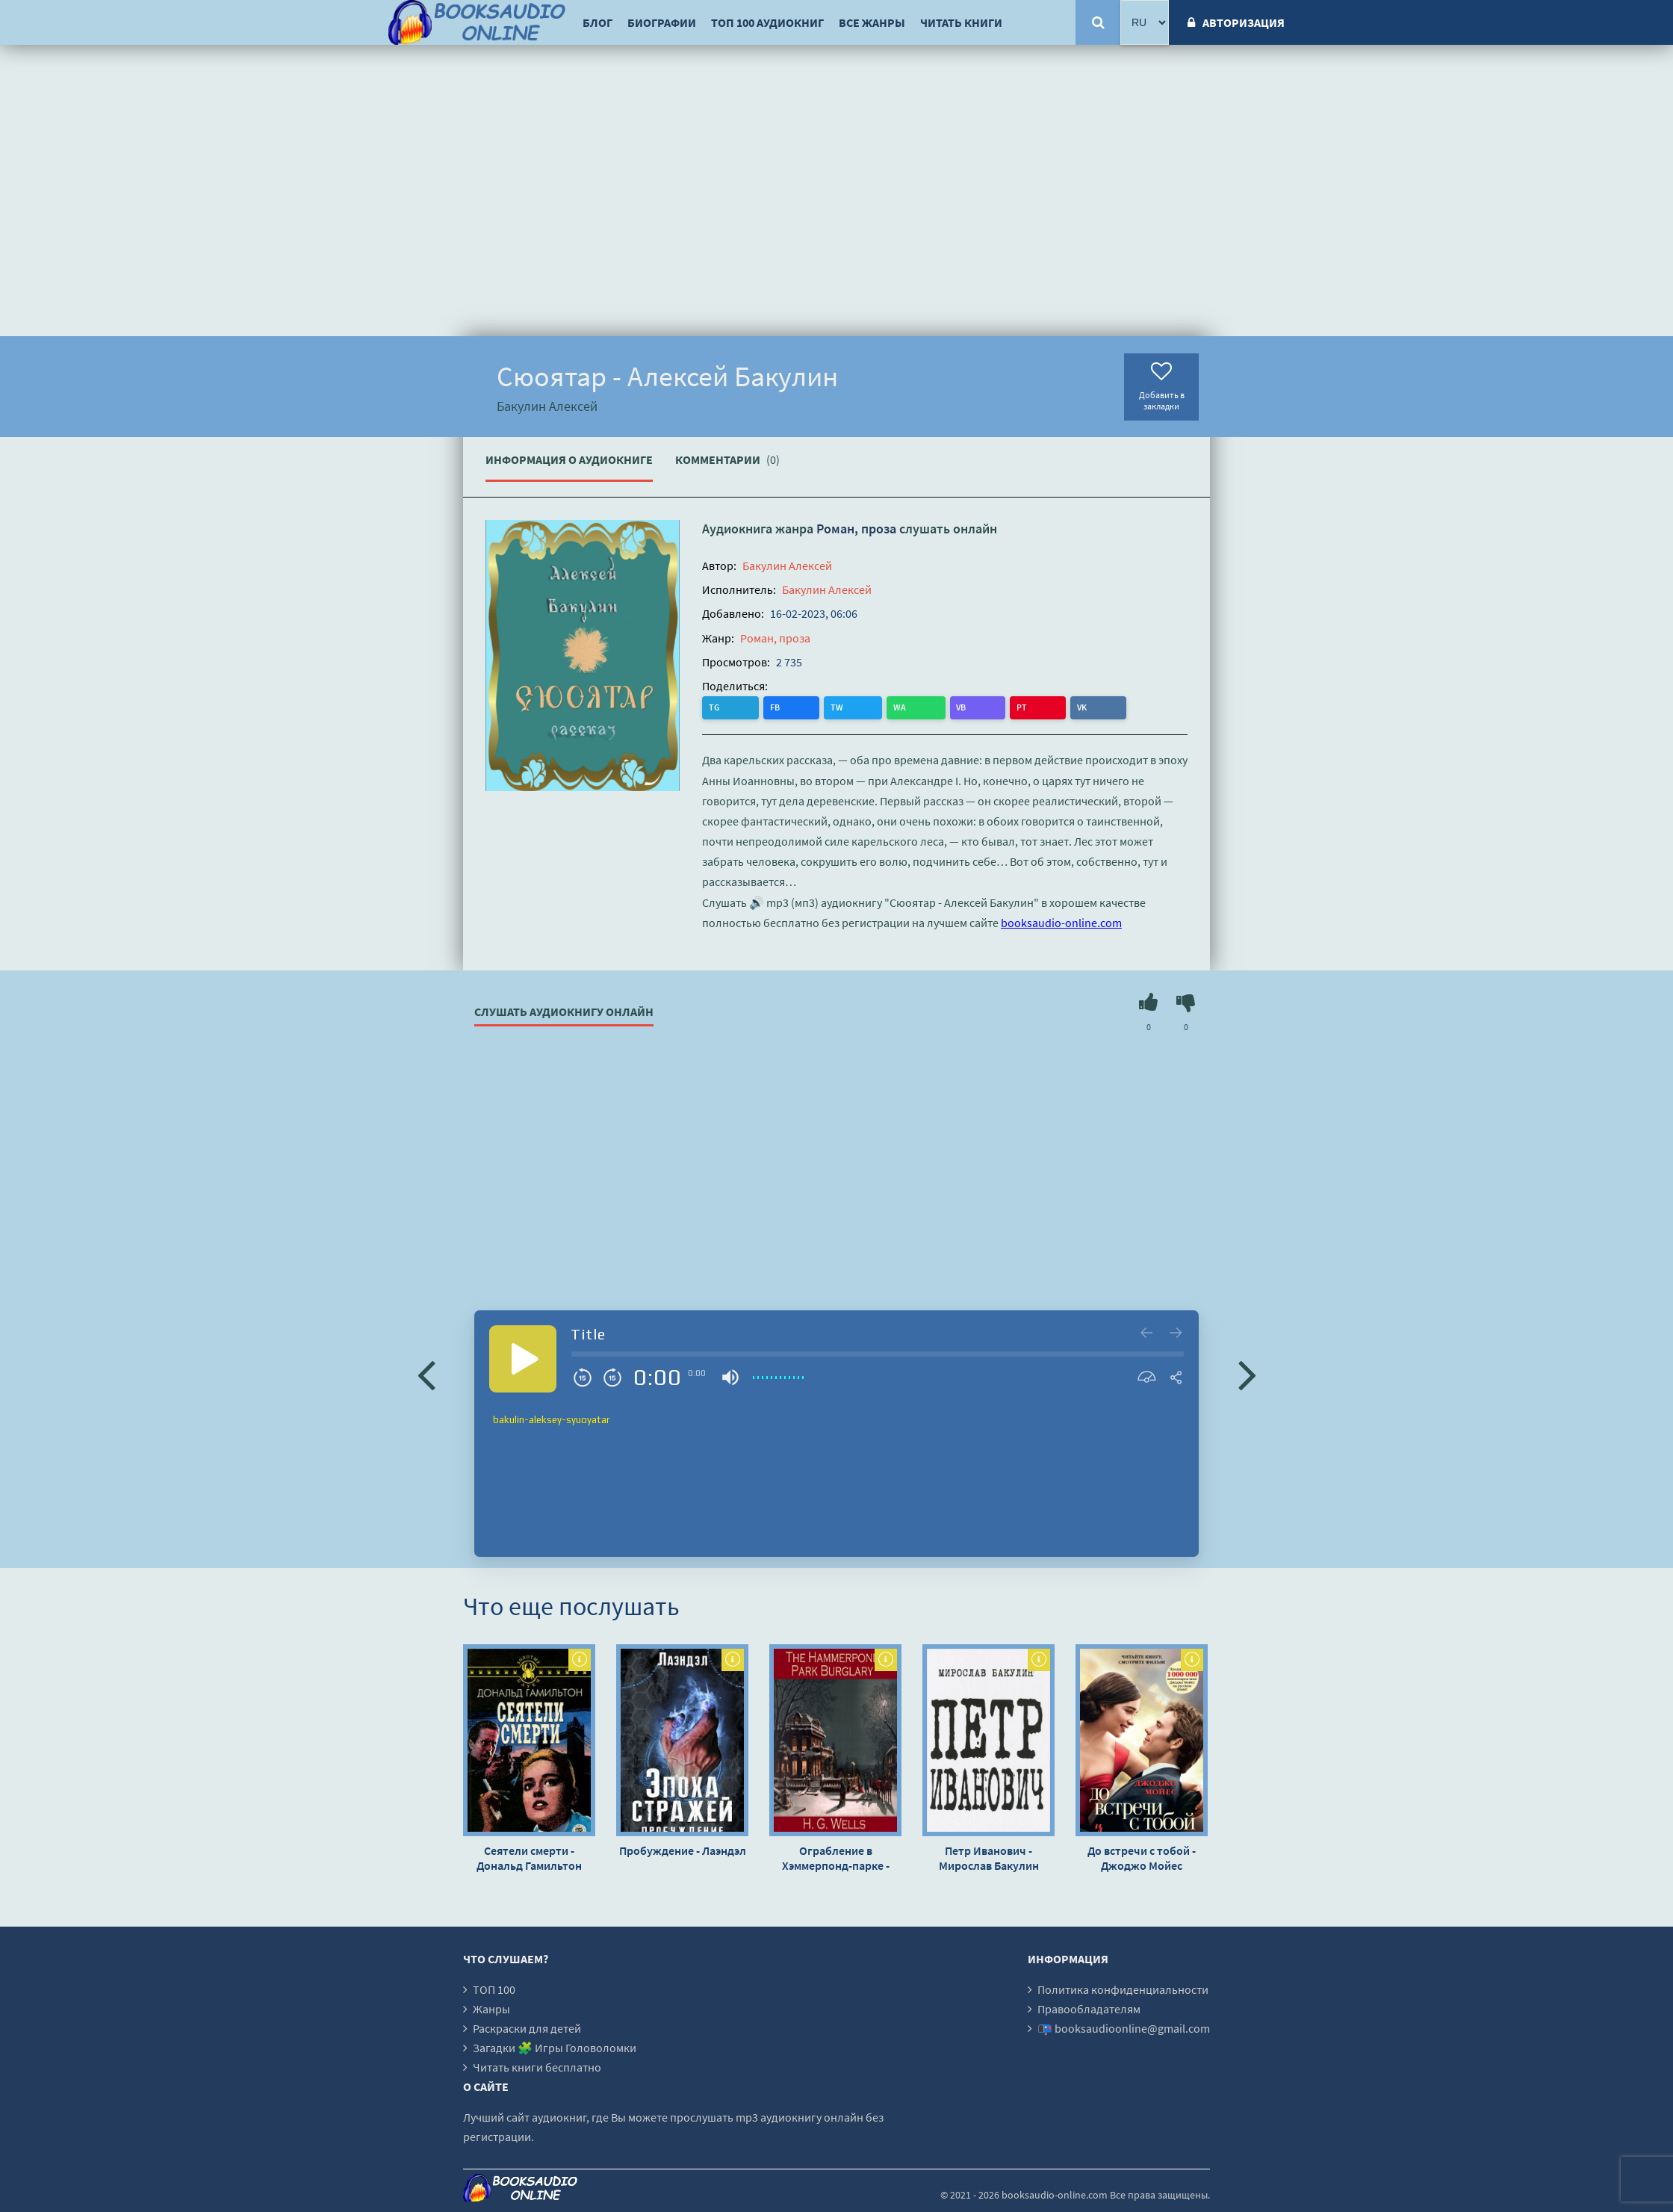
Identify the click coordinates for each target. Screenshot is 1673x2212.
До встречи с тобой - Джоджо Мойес (1141, 1857)
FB (745, 707)
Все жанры (872, 22)
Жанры (491, 2008)
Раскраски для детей (527, 2027)
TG (715, 707)
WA (807, 707)
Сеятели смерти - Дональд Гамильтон (529, 1857)
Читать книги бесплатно (537, 2066)
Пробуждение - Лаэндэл (682, 1849)
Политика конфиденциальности (1122, 1988)
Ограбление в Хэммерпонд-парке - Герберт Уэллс (836, 1857)
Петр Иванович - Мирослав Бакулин (989, 1857)
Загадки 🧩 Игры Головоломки (554, 2046)
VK (897, 707)
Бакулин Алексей (787, 565)
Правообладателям (1088, 2008)
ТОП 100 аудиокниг (767, 22)
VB (838, 707)
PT (868, 707)
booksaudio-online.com (1061, 921)
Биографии (661, 22)
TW (775, 707)
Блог (597, 22)
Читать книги (961, 22)
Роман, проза (856, 528)
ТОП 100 (494, 1988)
